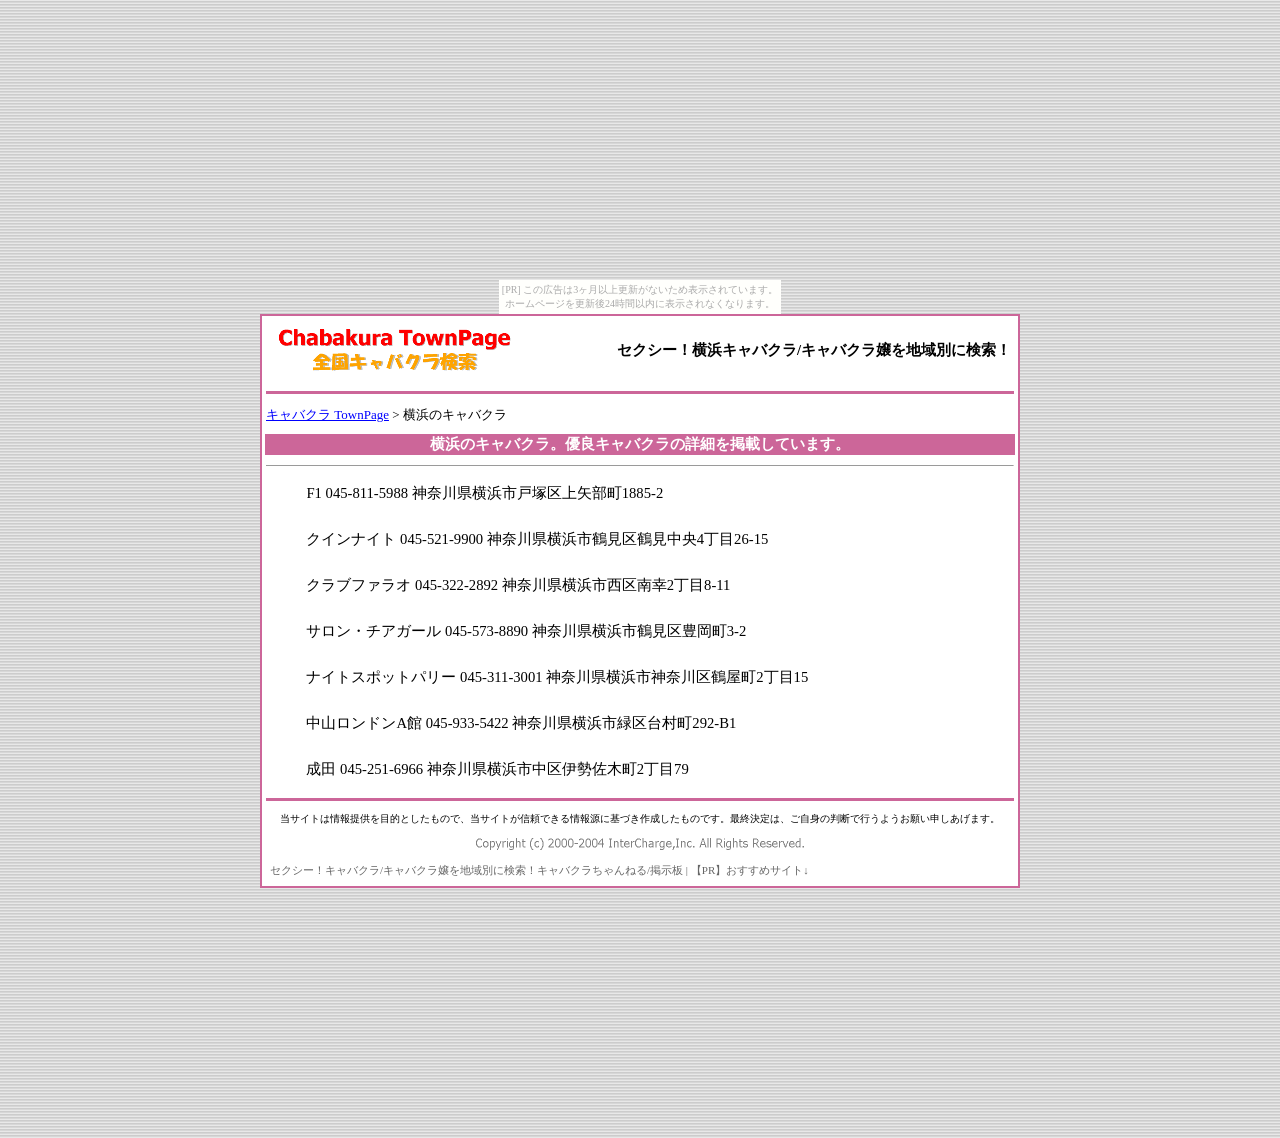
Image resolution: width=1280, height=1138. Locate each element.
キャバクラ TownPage (327, 414)
